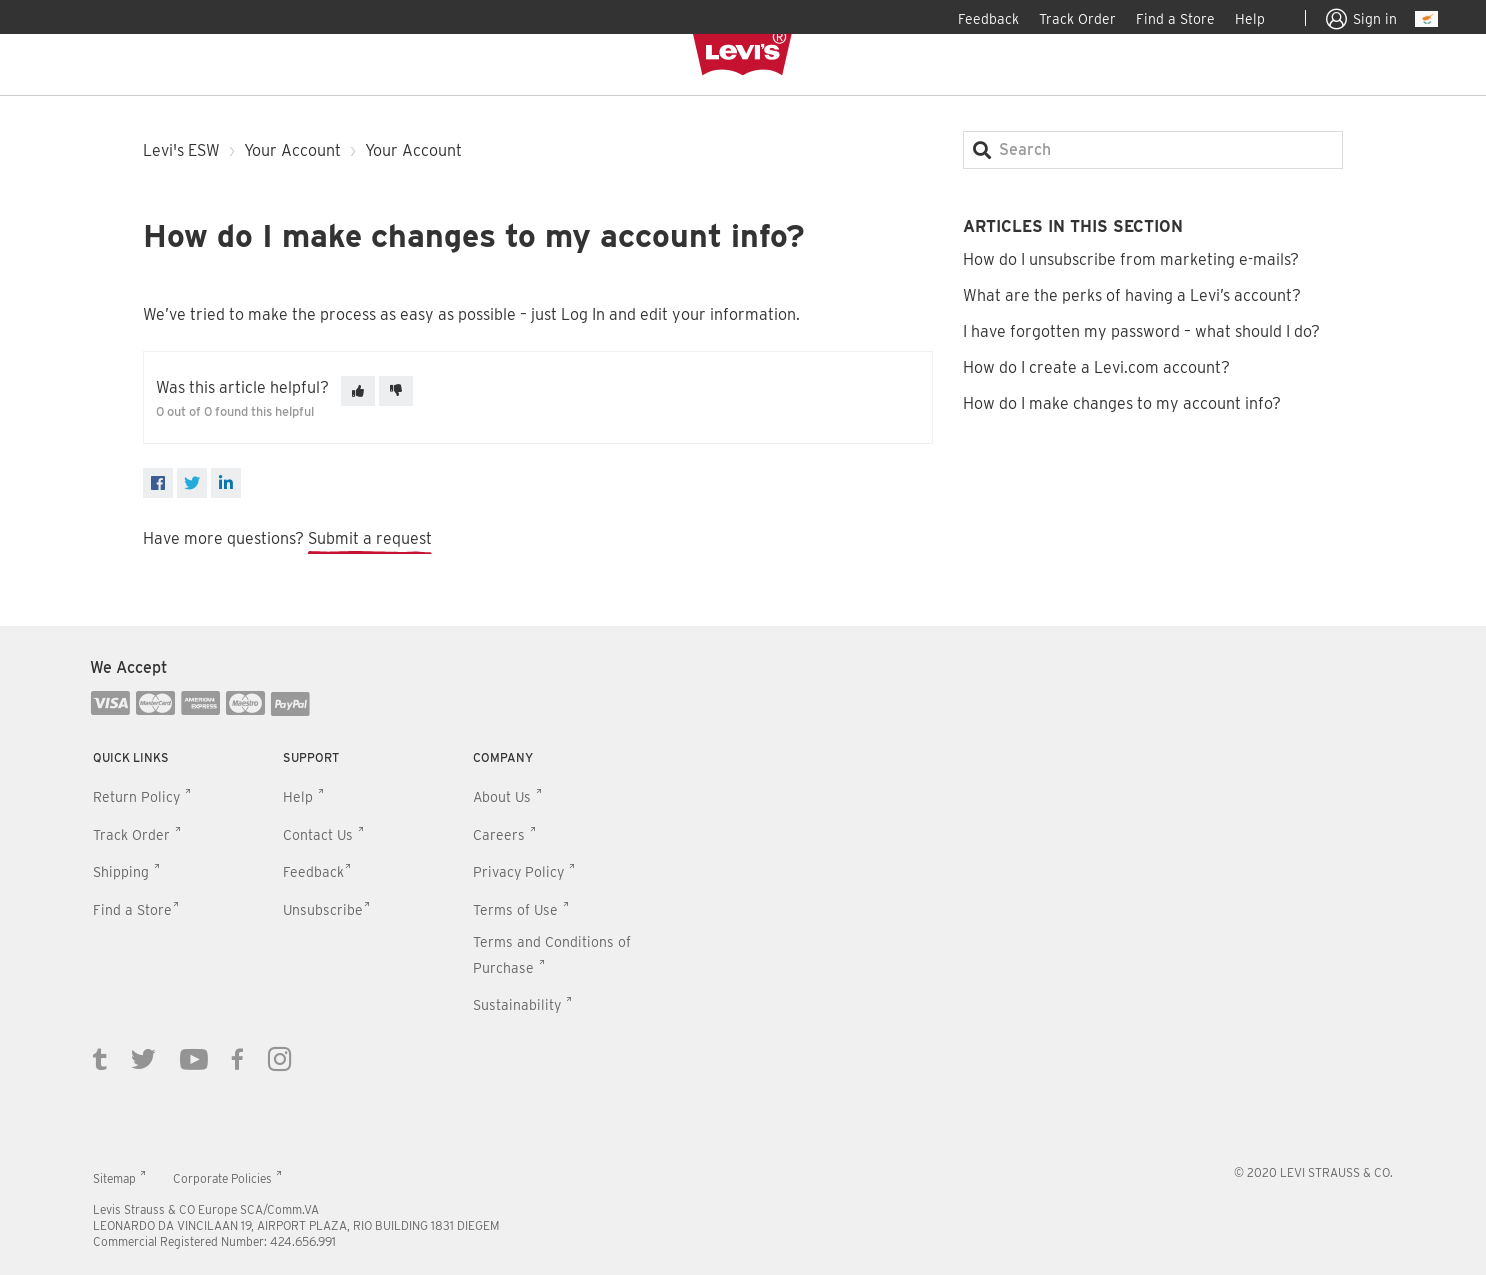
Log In (583, 314)
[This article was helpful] (358, 391)
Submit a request (370, 538)
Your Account (292, 150)
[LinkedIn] (226, 483)
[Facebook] (158, 483)
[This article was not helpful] (396, 391)
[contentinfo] (743, 950)
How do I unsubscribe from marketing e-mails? (1131, 259)
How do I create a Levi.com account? (1096, 367)
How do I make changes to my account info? (1122, 403)
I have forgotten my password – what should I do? (1141, 331)
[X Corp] (192, 483)
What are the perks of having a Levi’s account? (1132, 295)
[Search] (1153, 150)
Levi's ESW (181, 150)
